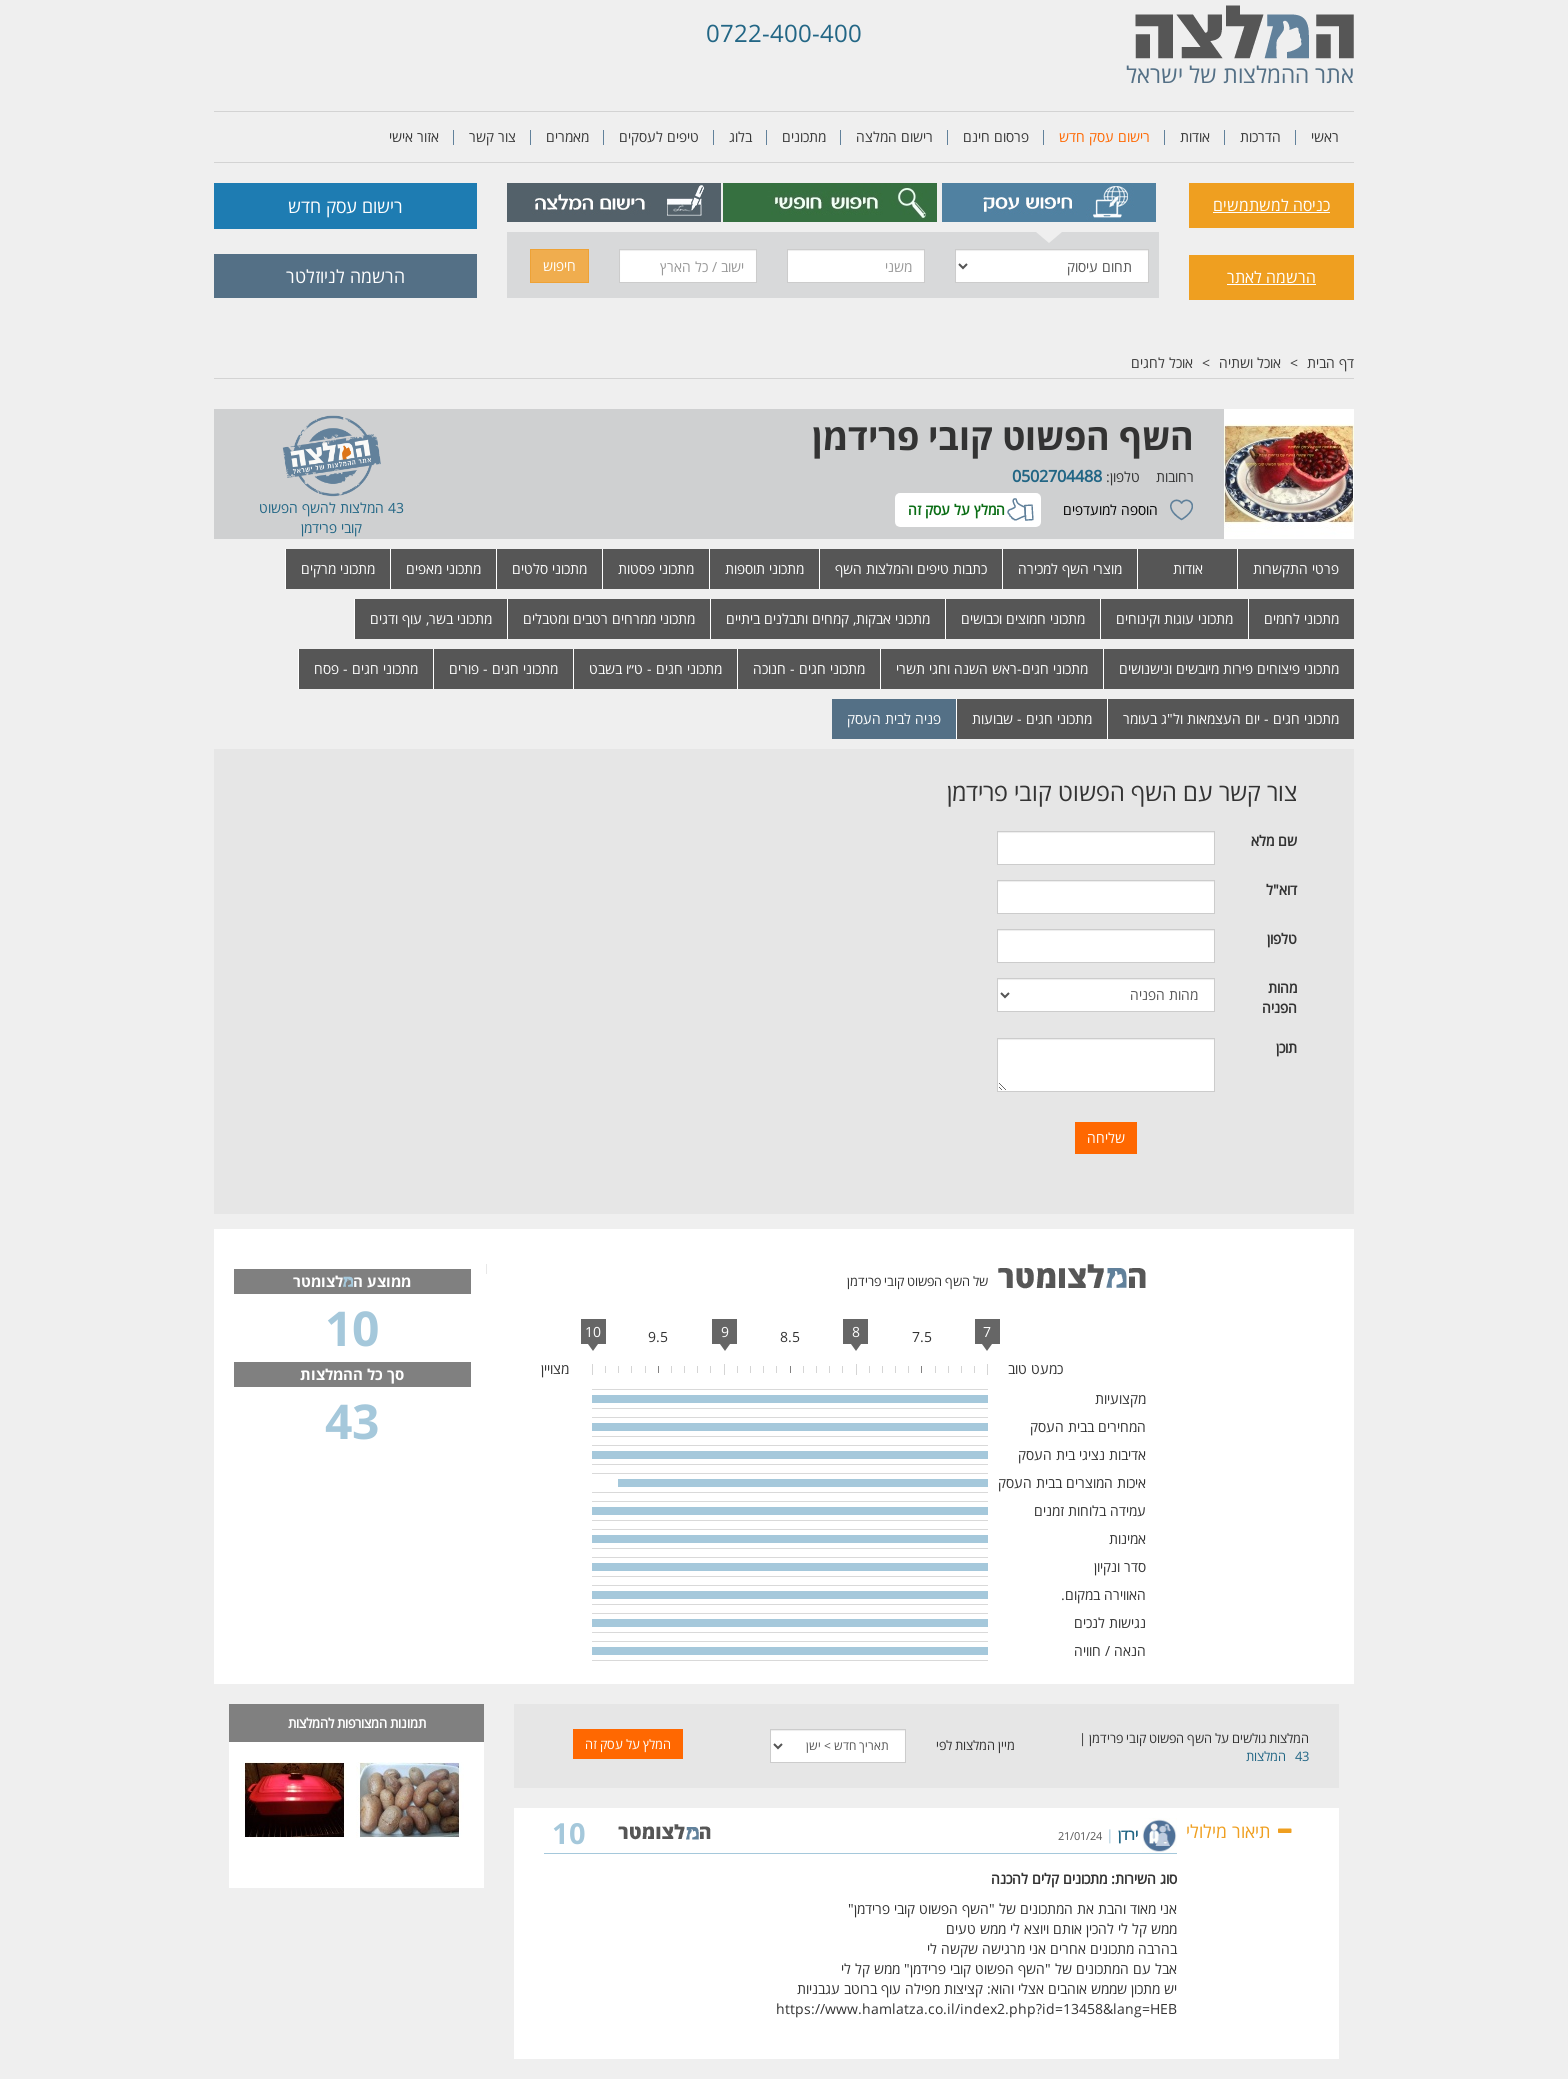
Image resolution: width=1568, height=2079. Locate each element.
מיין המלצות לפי (975, 1745)
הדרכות (1260, 136)
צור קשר (492, 136)
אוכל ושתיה (1250, 362)
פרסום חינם (996, 136)
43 (1302, 1756)
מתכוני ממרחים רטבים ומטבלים (609, 618)
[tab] (1049, 202)
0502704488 (1057, 476)
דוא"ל (1281, 889)
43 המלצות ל (366, 507)
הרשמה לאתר (1271, 277)
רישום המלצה (894, 136)
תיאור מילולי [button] (1239, 1831)
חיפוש (559, 265)
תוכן (1286, 1047)
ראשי (1325, 136)
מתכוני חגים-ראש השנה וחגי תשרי (992, 668)
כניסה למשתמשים (1271, 205)
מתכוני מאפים (443, 568)
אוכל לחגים (1162, 362)
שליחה (1106, 1137)
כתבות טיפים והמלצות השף (911, 568)
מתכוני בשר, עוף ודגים (431, 618)
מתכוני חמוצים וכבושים (1023, 618)
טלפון (1282, 938)
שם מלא (1274, 840)
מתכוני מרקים (338, 568)
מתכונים (804, 136)
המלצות (1266, 1756)
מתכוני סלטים (549, 568)
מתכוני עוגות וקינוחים (1174, 618)
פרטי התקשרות (1296, 568)
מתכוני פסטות (656, 568)
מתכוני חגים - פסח (366, 668)
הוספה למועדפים (1110, 509)
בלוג (740, 136)
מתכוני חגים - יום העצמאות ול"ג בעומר (1231, 718)
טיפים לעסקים (659, 136)
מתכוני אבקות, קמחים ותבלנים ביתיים (828, 618)
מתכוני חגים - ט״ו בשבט (655, 668)
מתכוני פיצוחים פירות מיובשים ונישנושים (1229, 668)
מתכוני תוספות (764, 568)
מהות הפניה (1279, 997)
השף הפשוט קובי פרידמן (1003, 436)
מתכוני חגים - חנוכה (809, 668)
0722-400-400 (784, 32)
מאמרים (567, 136)
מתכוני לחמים (1301, 618)
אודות (1195, 136)
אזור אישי (414, 136)
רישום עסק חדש (1104, 136)
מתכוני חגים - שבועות (1032, 718)
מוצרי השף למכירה (1070, 568)
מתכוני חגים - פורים (503, 668)
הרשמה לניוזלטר (345, 276)
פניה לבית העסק (894, 718)
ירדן (1128, 1834)
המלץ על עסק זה (956, 509)
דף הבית (1330, 362)
